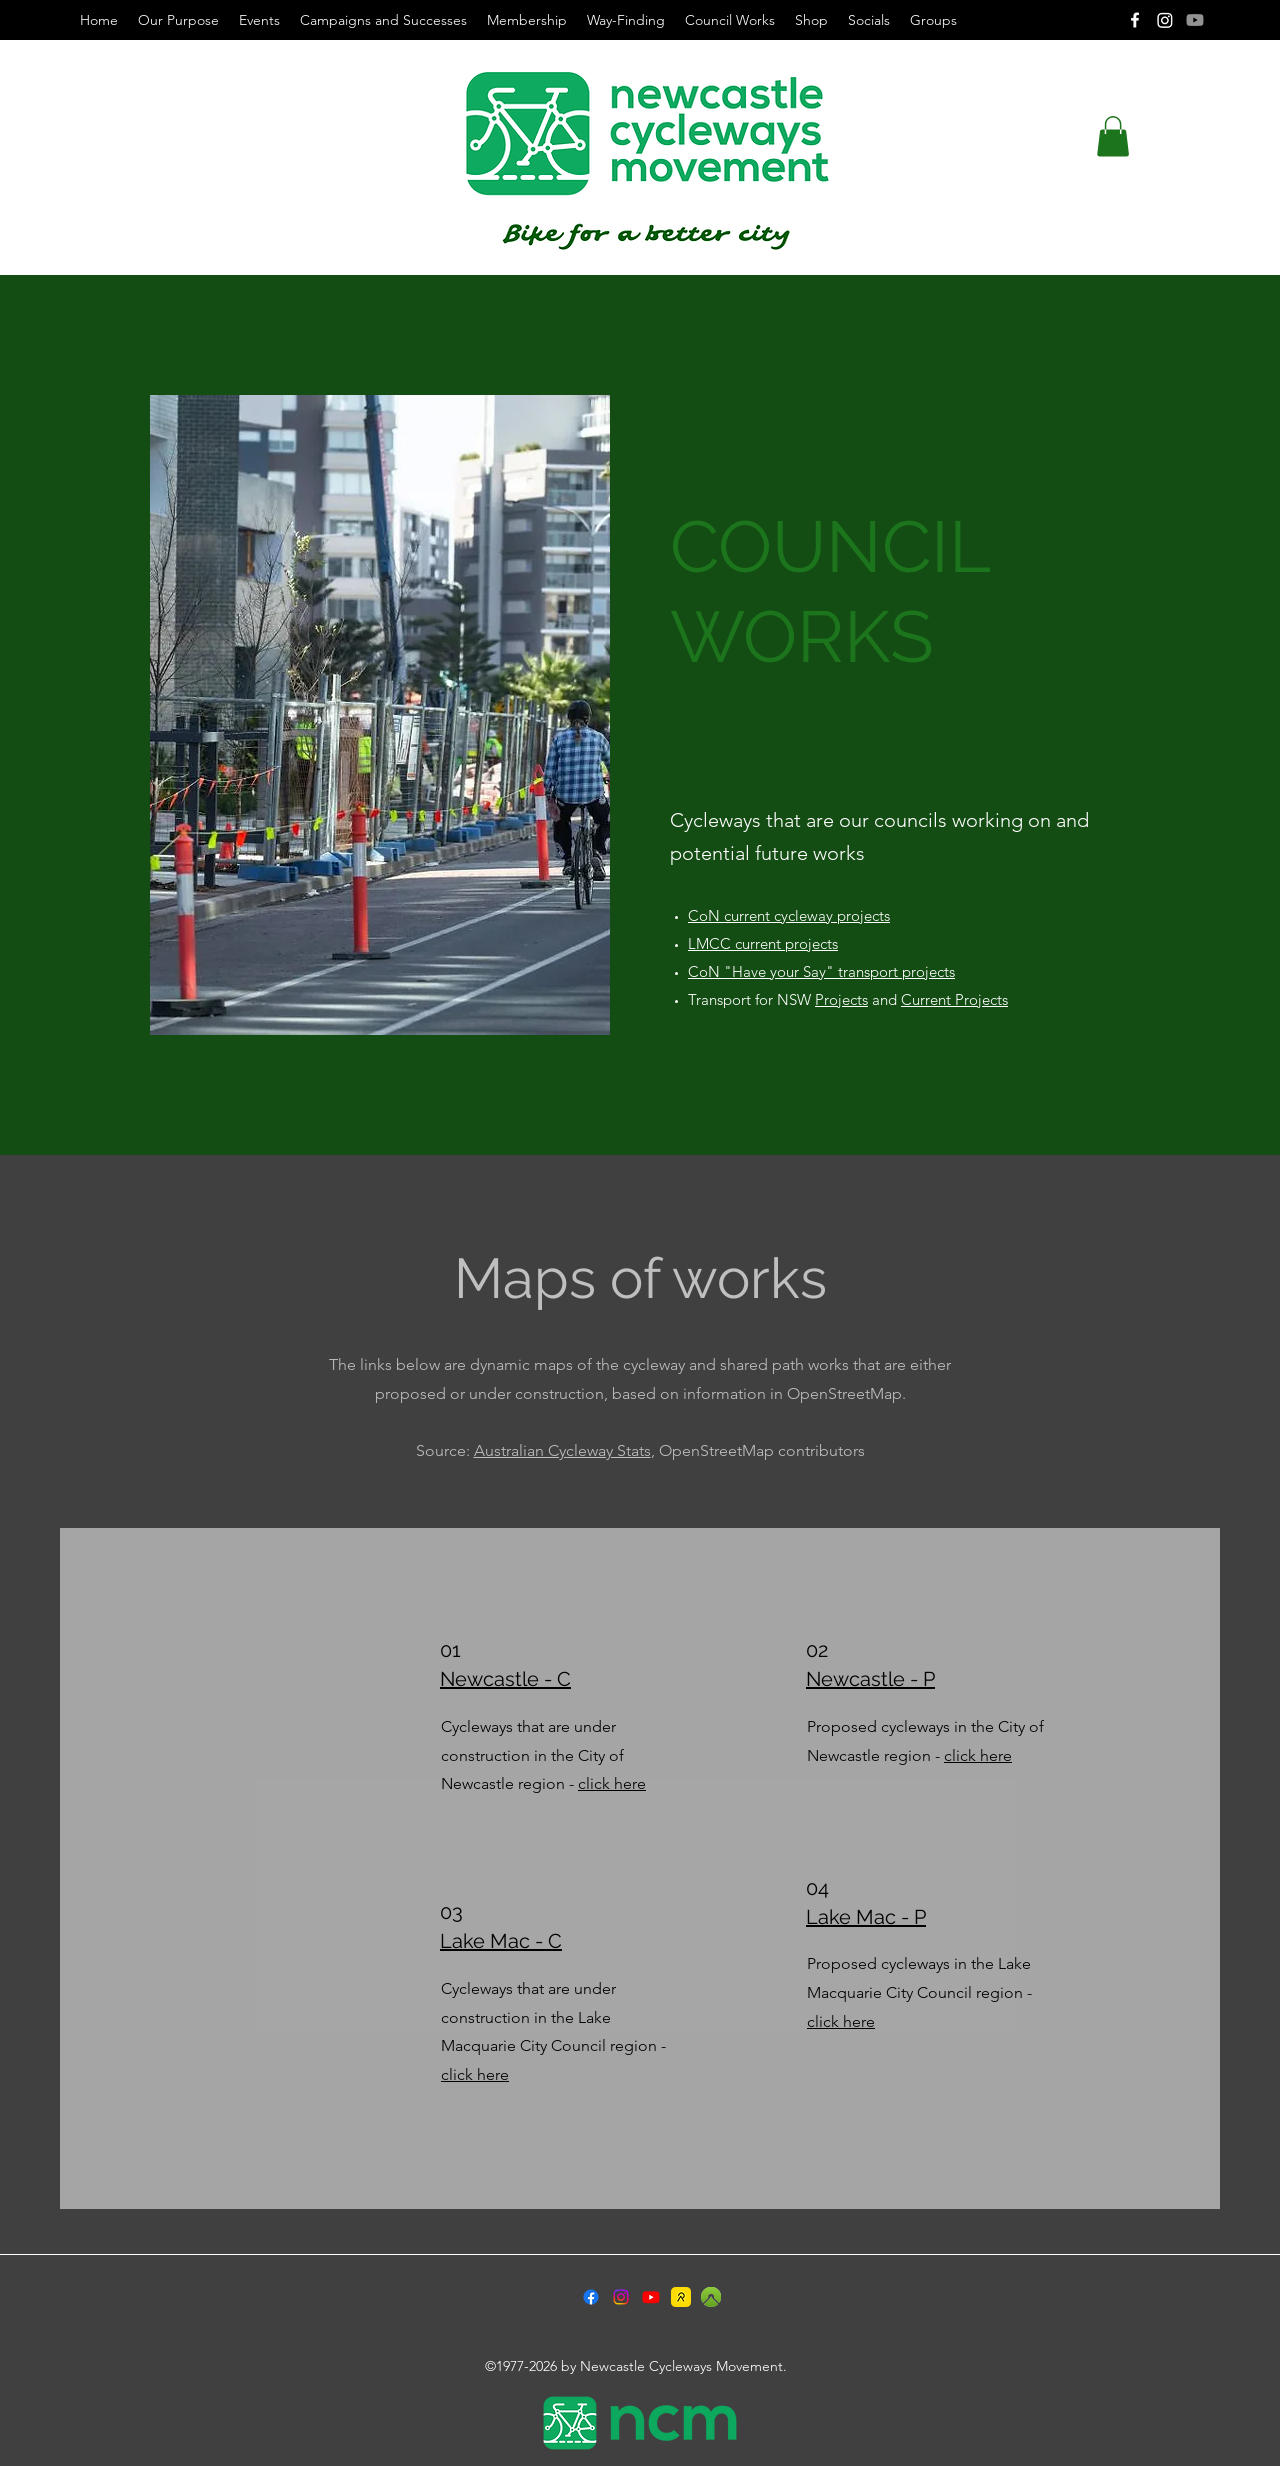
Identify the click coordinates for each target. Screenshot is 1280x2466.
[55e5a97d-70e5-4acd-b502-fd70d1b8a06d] (681, 2297)
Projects (841, 999)
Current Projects (954, 999)
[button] (1113, 136)
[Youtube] (1195, 20)
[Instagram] (1165, 20)
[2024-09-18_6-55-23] (711, 2297)
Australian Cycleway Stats (562, 1450)
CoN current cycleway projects (789, 915)
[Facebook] (1135, 20)
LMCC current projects (763, 943)
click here (612, 1783)
